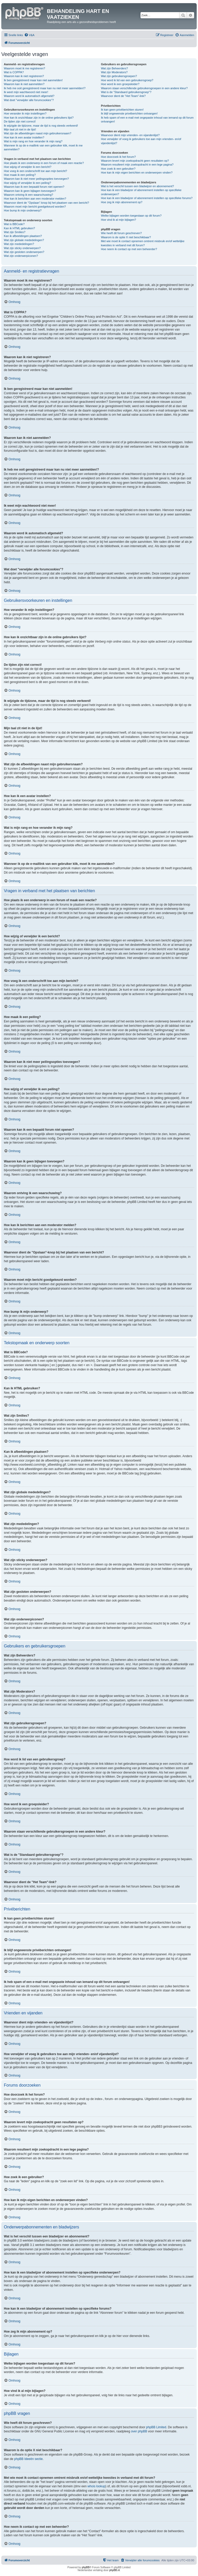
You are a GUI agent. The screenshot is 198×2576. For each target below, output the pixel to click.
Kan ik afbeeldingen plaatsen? (23, 235)
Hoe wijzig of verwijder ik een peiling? (27, 182)
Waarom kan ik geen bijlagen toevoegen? (30, 190)
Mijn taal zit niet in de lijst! (20, 129)
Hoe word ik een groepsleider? (120, 84)
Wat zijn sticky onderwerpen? (22, 248)
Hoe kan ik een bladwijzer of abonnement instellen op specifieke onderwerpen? (141, 191)
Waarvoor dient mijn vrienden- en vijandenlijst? (130, 135)
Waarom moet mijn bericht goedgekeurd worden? (35, 206)
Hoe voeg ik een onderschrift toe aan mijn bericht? (35, 171)
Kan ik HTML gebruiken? (19, 228)
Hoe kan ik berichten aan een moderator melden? (35, 198)
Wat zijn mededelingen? (19, 243)
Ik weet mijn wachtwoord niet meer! (26, 92)
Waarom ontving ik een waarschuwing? (28, 194)
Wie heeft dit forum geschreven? (121, 233)
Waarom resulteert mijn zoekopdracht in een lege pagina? (137, 164)
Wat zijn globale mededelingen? (24, 240)
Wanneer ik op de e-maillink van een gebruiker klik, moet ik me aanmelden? (43, 147)
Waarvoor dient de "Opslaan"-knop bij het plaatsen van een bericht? (46, 202)
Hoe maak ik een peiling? (20, 174)
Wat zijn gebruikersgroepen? (119, 76)
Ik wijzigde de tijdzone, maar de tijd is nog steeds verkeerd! (41, 125)
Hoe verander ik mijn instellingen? (25, 113)
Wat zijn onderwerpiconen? (21, 255)
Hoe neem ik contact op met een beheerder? (129, 249)
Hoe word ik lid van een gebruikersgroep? (127, 80)
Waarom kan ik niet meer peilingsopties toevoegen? (36, 178)
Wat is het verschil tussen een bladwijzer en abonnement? (137, 186)
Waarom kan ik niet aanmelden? (24, 84)
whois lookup (96, 2486)
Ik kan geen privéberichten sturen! (122, 109)
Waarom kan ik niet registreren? (24, 76)
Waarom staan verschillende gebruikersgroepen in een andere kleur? (144, 88)
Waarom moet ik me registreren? (24, 68)
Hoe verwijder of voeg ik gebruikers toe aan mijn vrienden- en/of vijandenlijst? (141, 140)
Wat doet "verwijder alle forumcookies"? (29, 100)
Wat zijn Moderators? (114, 72)
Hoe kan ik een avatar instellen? (24, 137)
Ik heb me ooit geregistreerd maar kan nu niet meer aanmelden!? (45, 88)
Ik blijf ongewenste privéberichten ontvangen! (129, 113)
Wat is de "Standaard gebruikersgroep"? (126, 92)
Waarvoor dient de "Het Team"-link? (123, 95)
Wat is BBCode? (14, 224)
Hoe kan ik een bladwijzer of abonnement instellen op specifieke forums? (146, 198)
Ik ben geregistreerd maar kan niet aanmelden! (33, 80)
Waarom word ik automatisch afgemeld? (29, 95)
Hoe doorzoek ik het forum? (118, 156)
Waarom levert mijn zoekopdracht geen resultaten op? (135, 160)
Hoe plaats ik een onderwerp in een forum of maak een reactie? (44, 163)
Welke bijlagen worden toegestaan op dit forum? (131, 215)
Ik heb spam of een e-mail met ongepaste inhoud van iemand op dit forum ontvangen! (147, 119)
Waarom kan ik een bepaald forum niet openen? (34, 186)
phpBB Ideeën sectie (28, 2459)
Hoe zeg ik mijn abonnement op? (121, 202)
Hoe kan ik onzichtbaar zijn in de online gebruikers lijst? (38, 117)
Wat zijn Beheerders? (114, 68)
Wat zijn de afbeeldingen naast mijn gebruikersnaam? (37, 133)
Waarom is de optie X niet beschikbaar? (126, 237)
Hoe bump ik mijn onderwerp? (23, 210)
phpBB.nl (114, 2570)
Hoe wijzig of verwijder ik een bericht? (27, 166)
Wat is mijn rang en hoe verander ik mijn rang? (33, 141)
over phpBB (139, 2431)
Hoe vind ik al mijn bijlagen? (118, 219)
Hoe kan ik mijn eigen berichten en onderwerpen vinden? (136, 172)
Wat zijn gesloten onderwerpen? (24, 251)
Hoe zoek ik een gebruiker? (118, 168)
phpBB (85, 2567)
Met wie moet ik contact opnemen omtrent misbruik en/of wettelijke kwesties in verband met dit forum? (142, 243)
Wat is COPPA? (14, 72)
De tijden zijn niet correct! (20, 121)
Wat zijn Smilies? (14, 232)
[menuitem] (29, 35)
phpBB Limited (156, 2427)
